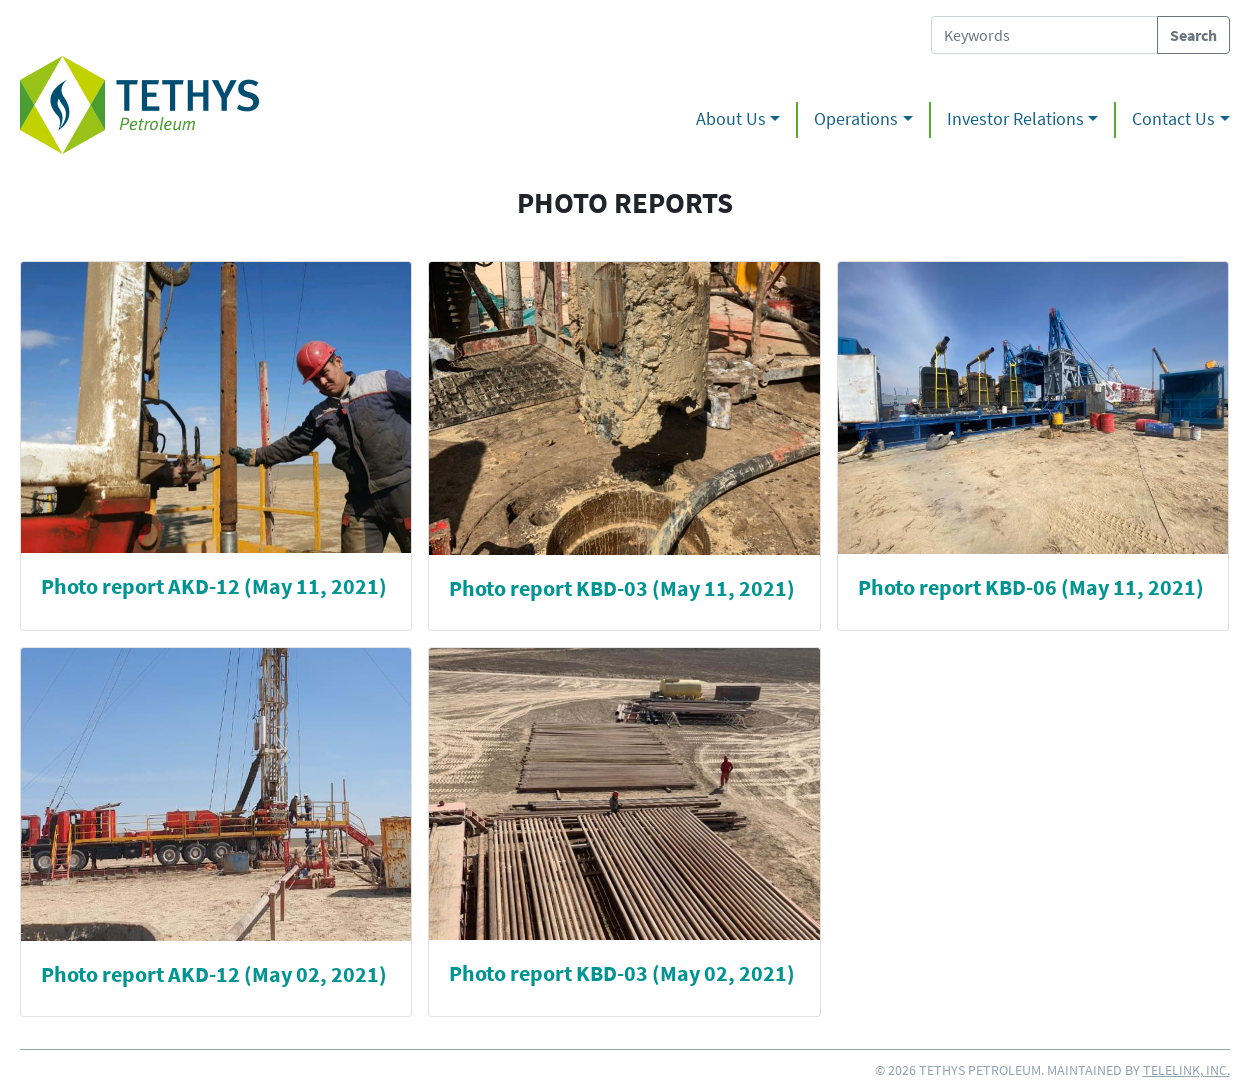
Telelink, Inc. (1186, 1070)
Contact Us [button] (1173, 119)
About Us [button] (731, 119)
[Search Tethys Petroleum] (1044, 35)
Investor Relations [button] (1015, 119)
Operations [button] (856, 119)
